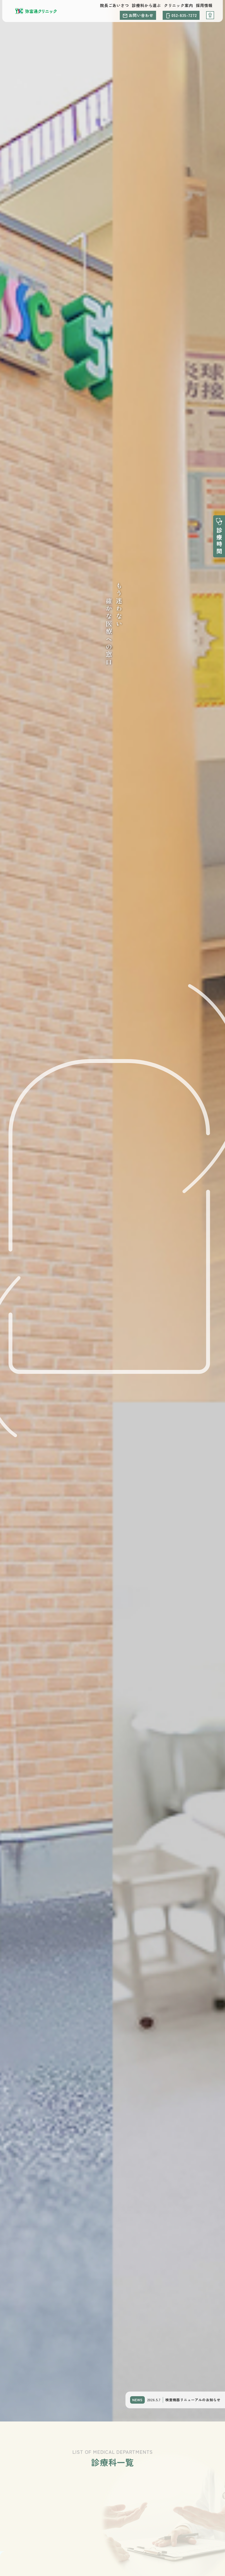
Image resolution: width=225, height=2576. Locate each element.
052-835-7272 (181, 15)
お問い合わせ (137, 15)
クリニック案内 (178, 5)
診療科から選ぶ (146, 5)
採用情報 (204, 5)
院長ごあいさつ (114, 5)
